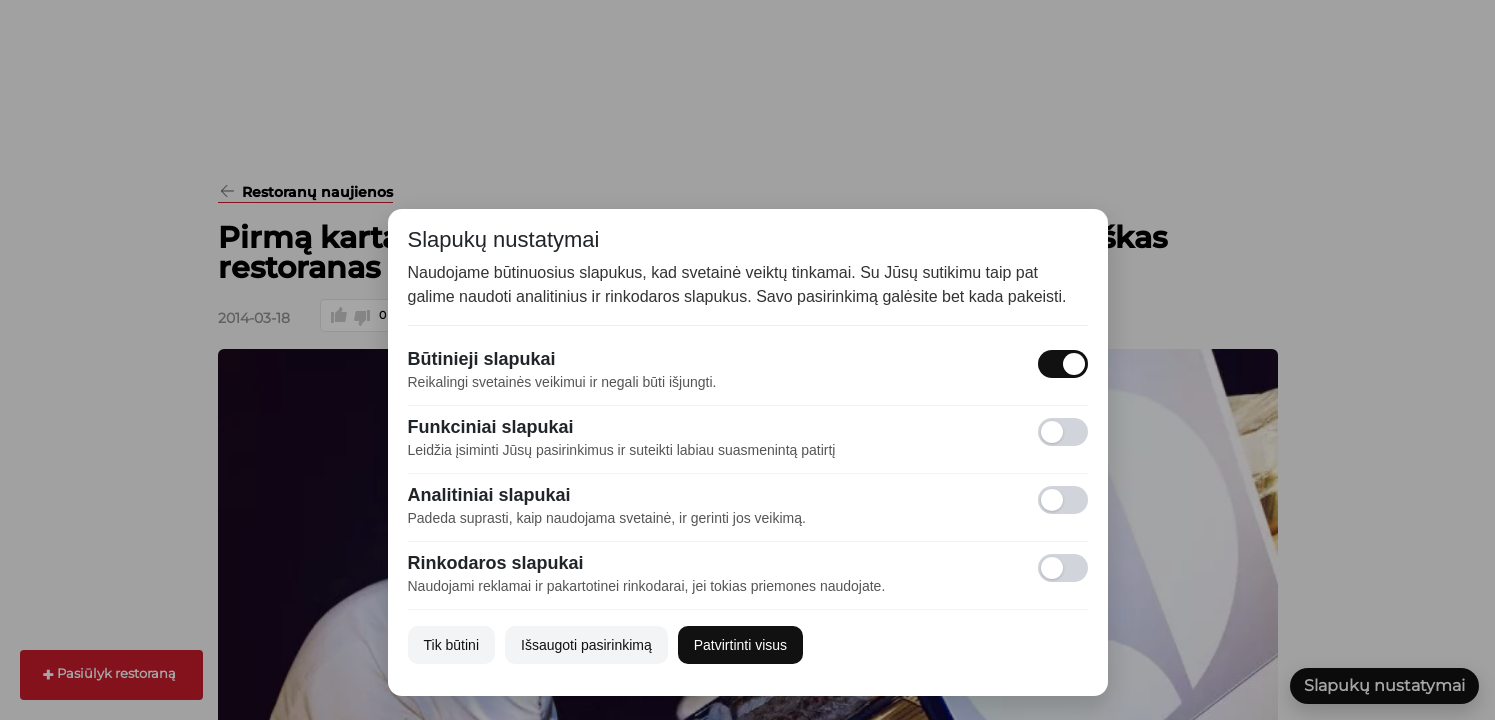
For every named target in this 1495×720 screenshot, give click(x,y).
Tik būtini (452, 645)
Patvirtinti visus (740, 645)
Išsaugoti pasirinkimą (586, 645)
